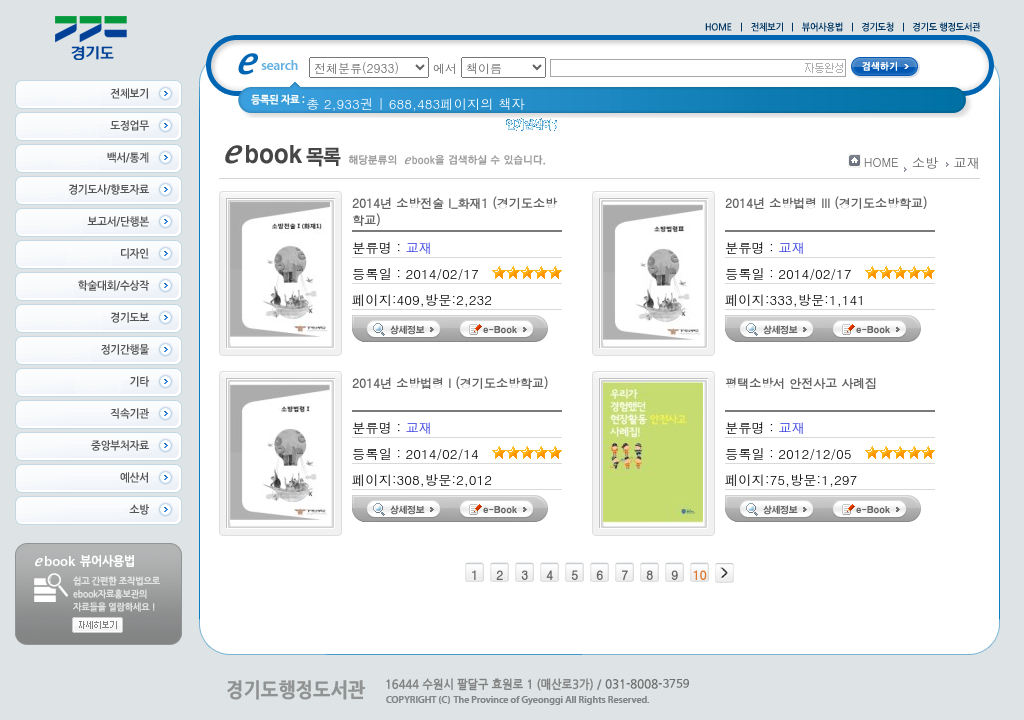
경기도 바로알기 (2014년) (757, 129)
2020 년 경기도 (616, 129)
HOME (881, 161)
